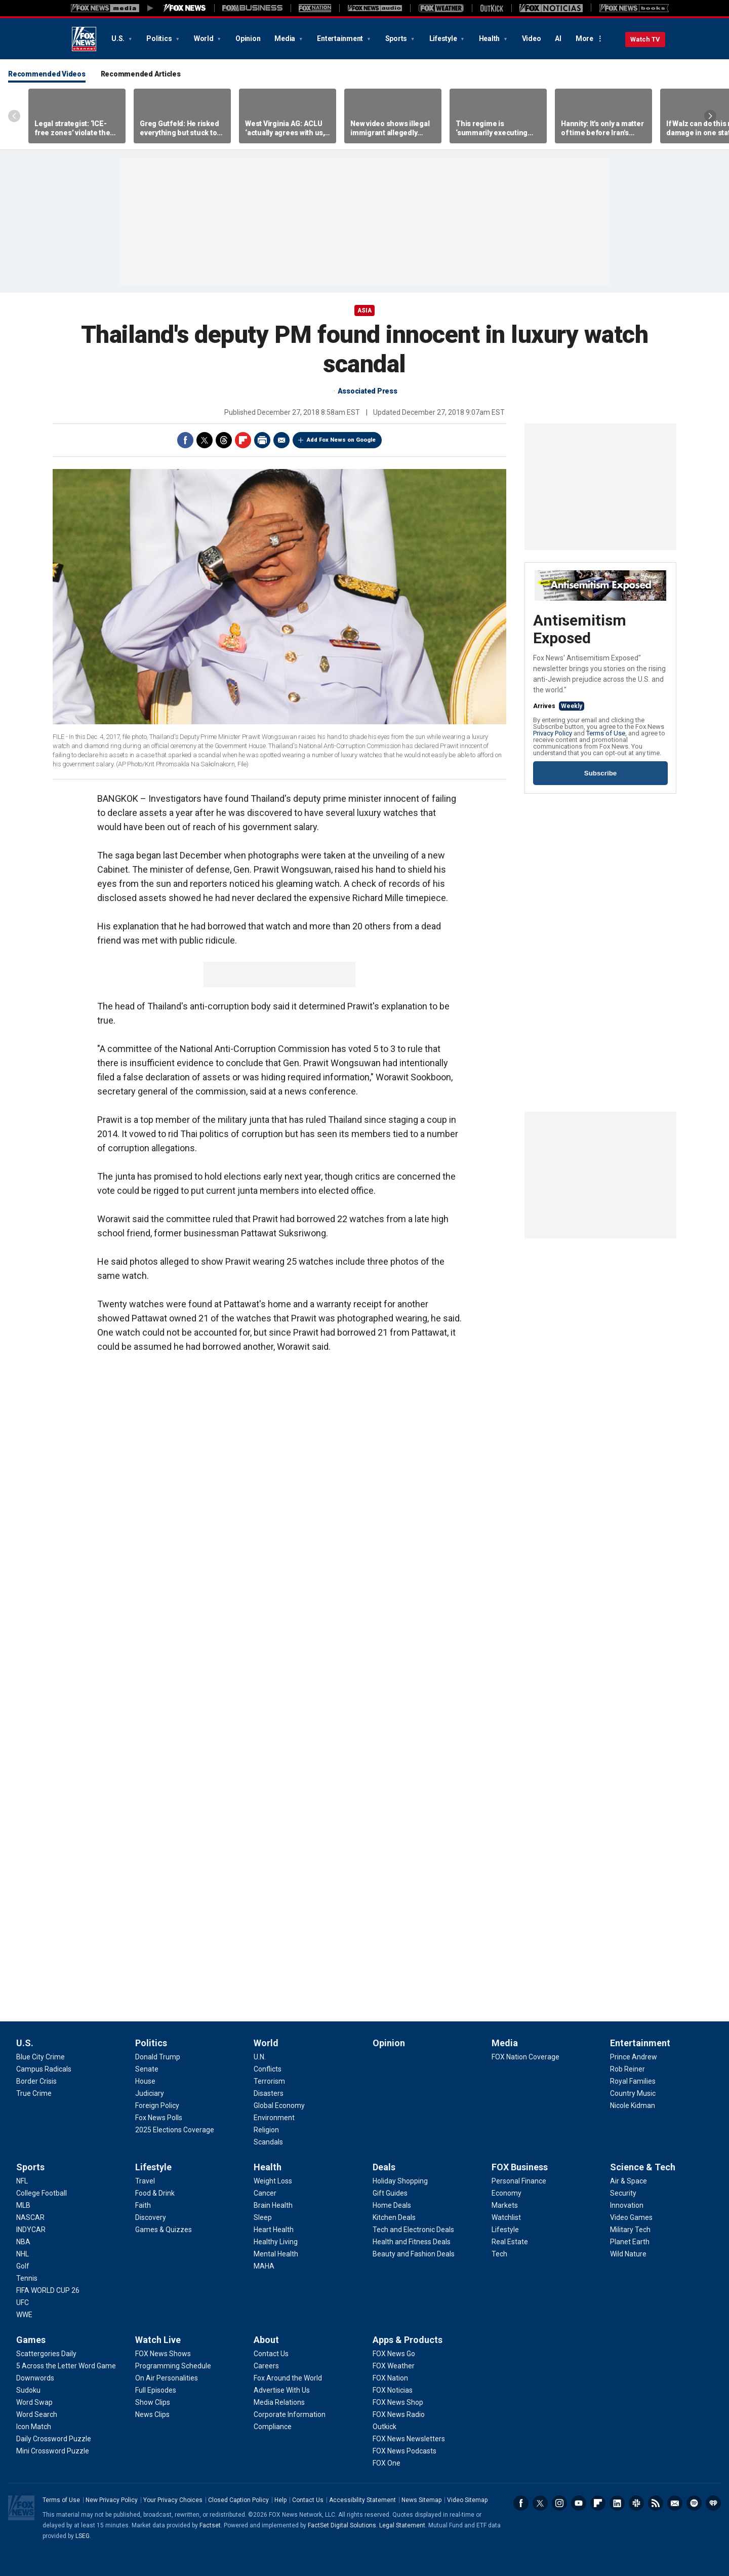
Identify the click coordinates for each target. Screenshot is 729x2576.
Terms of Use (605, 733)
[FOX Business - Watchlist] (506, 2217)
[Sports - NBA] (23, 2242)
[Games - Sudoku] (28, 2390)
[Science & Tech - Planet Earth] (630, 2242)
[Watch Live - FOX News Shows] (163, 2354)
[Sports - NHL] (22, 2254)
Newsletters (674, 2503)
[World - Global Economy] (279, 2105)
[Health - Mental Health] (276, 2254)
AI (558, 38)
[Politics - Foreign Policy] (157, 2105)
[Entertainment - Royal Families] (633, 2081)
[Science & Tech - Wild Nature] (628, 2254)
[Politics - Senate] (146, 2069)
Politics (159, 38)
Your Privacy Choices (172, 2500)
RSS (655, 2503)
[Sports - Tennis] (26, 2278)
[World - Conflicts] (267, 2069)
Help (280, 2500)
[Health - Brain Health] (273, 2205)
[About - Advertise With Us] (282, 2390)
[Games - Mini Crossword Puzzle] (52, 2451)
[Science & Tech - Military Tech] (630, 2230)
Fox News (84, 39)
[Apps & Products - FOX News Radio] (399, 2414)
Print (262, 440)
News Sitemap (421, 2500)
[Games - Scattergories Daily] (46, 2354)
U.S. (118, 38)
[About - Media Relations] (279, 2402)
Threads (224, 440)
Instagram (559, 2503)
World (204, 38)
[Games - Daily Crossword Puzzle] (53, 2439)
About (266, 2339)
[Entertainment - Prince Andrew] (633, 2057)
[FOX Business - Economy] (506, 2193)
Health (490, 38)
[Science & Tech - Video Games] (631, 2217)
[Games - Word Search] (36, 2414)
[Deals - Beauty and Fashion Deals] (414, 2254)
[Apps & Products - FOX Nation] (390, 2378)
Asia (364, 310)
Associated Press (367, 391)
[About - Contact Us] (271, 2354)
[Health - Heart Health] (274, 2230)
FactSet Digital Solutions (342, 2525)
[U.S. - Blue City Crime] (40, 2057)
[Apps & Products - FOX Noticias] (393, 2390)
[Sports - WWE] (24, 2315)
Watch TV (645, 39)
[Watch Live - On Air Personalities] (166, 2378)
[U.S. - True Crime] (34, 2093)
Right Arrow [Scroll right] (710, 116)
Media (285, 38)
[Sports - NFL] (22, 2181)
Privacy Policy (552, 733)
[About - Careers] (266, 2366)
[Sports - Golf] (22, 2266)
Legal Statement (402, 2525)
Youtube (578, 2503)
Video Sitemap (467, 2500)
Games (31, 2339)
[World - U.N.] (260, 2057)
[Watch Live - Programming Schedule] (173, 2366)
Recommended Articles (141, 74)
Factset (210, 2525)
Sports (397, 38)
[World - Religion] (266, 2130)
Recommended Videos (47, 74)
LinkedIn (617, 2503)
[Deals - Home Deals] (392, 2205)
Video (531, 38)
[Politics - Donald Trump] (157, 2057)
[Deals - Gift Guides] (390, 2193)
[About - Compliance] (273, 2427)
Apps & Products (407, 2339)
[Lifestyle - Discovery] (150, 2217)
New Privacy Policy (112, 2500)
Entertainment (340, 38)
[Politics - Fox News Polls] (158, 2118)
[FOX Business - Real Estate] (510, 2242)
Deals (384, 2167)
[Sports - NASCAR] (30, 2217)
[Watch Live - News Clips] (152, 2414)
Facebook (185, 440)
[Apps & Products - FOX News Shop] (398, 2402)
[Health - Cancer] (265, 2193)
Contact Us (307, 2500)
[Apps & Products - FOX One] (386, 2463)
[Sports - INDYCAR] (31, 2230)
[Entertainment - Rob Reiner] (627, 2069)
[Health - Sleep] (263, 2217)
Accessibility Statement (362, 2500)
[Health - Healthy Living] (276, 2242)
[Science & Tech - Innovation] (626, 2205)
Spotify (694, 2503)
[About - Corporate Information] (290, 2414)
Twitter (204, 440)
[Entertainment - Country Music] (633, 2093)
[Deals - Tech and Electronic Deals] (413, 2230)
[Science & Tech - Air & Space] (628, 2181)
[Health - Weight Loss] (273, 2181)
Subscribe (600, 773)
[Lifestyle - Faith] (143, 2205)
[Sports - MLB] (23, 2205)
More (584, 38)
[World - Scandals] (268, 2142)
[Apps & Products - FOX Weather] (394, 2366)
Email (281, 440)
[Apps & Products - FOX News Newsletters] (409, 2439)
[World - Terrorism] (269, 2081)
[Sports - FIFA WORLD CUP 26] (47, 2290)
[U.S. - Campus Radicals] (43, 2069)
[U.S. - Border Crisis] (36, 2081)
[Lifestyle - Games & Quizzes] (163, 2230)
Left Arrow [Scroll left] (14, 116)
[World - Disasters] (269, 2093)
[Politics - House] (145, 2081)
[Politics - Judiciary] (149, 2093)
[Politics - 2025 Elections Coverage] (174, 2130)
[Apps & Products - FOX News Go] (394, 2354)
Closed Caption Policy (238, 2500)
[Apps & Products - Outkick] (384, 2427)
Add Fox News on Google (341, 440)
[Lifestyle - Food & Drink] (155, 2193)
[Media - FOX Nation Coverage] (525, 2057)
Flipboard (243, 440)
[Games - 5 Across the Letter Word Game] (66, 2366)
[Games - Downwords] (35, 2378)
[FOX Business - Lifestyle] (505, 2230)
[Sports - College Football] (41, 2193)
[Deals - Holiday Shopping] (400, 2181)
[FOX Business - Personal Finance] (519, 2181)
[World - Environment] (274, 2118)
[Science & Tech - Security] (623, 2193)
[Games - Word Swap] (34, 2402)
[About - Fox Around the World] (288, 2378)
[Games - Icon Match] (33, 2427)
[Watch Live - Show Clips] (152, 2402)
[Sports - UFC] (22, 2302)
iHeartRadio (713, 2503)
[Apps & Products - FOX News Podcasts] (404, 2451)
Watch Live (158, 2339)
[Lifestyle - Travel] (145, 2181)
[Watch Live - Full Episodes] (155, 2390)
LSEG (82, 2536)
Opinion (247, 38)
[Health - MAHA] (264, 2266)
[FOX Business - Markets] (505, 2205)
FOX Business (520, 2167)
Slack (636, 2503)
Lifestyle (444, 38)
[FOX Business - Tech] (499, 2254)
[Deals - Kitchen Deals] (394, 2217)
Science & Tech (642, 2167)
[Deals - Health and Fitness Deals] (412, 2242)
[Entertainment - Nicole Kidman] (632, 2105)
